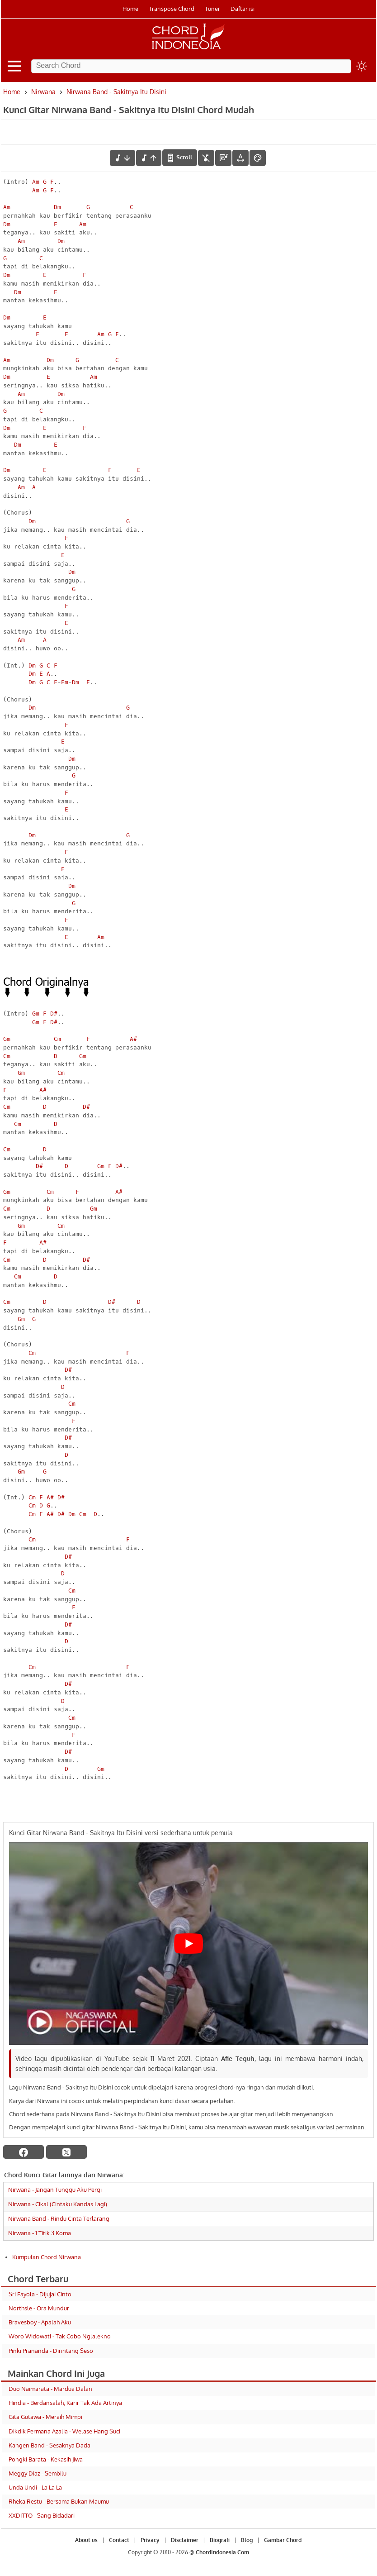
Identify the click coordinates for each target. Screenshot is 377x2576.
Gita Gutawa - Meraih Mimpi (45, 2416)
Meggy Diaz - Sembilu (37, 2473)
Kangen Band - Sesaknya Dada (49, 2445)
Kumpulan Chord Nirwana (46, 2257)
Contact (119, 2540)
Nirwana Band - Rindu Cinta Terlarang (58, 2218)
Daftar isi (242, 8)
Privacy (150, 2540)
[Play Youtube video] (188, 1943)
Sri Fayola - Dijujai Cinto (40, 2294)
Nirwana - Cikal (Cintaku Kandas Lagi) (57, 2204)
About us (86, 2540)
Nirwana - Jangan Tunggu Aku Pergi (55, 2189)
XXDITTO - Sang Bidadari (42, 2515)
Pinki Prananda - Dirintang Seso (51, 2350)
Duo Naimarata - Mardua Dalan (50, 2388)
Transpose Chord (171, 8)
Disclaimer (184, 2540)
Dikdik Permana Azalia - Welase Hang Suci (64, 2431)
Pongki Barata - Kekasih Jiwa (46, 2459)
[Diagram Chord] (223, 158)
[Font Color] (258, 158)
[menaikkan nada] (148, 158)
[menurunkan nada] (122, 158)
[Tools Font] (240, 158)
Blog (247, 2540)
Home (130, 8)
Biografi (220, 2540)
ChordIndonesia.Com (222, 2552)
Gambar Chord (283, 2540)
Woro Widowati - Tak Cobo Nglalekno (60, 2336)
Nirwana (43, 91)
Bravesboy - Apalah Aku (40, 2322)
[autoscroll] (179, 157)
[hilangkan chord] (206, 158)
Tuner (212, 8)
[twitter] (66, 2152)
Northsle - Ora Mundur (39, 2308)
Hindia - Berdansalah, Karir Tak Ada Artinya (65, 2402)
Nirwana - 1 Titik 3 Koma (39, 2233)
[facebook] (23, 2152)
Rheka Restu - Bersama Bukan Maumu (59, 2501)
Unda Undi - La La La (35, 2487)
